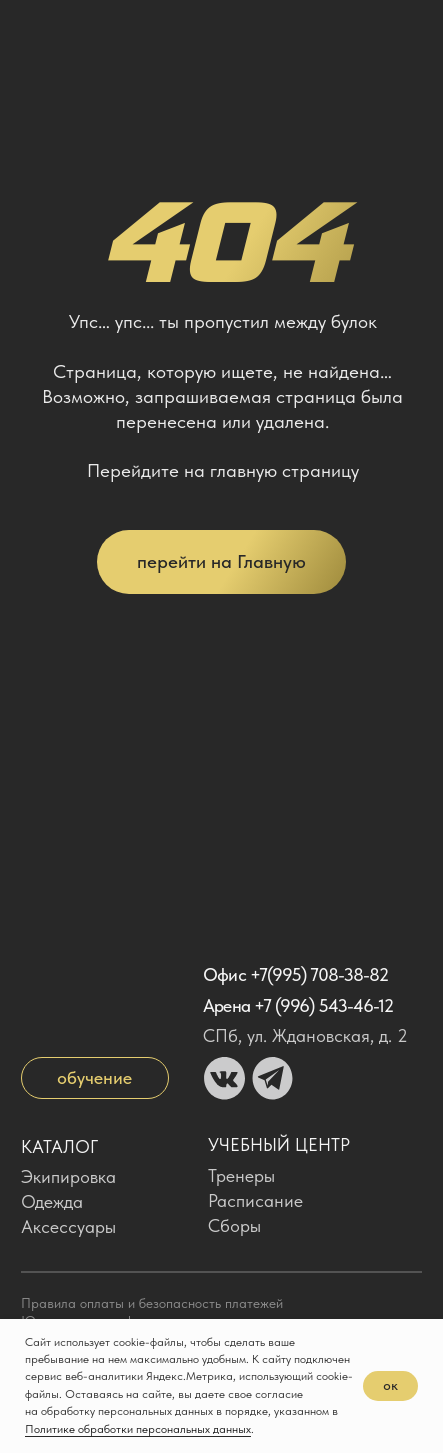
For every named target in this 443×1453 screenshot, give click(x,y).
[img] (42, 34)
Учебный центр (279, 1144)
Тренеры (241, 1175)
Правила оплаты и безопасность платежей (152, 1303)
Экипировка (68, 1176)
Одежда (52, 1201)
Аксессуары (68, 1226)
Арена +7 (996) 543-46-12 (298, 1005)
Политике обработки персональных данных (138, 1429)
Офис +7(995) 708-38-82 (295, 974)
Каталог (59, 1146)
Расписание (255, 1200)
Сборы (234, 1225)
